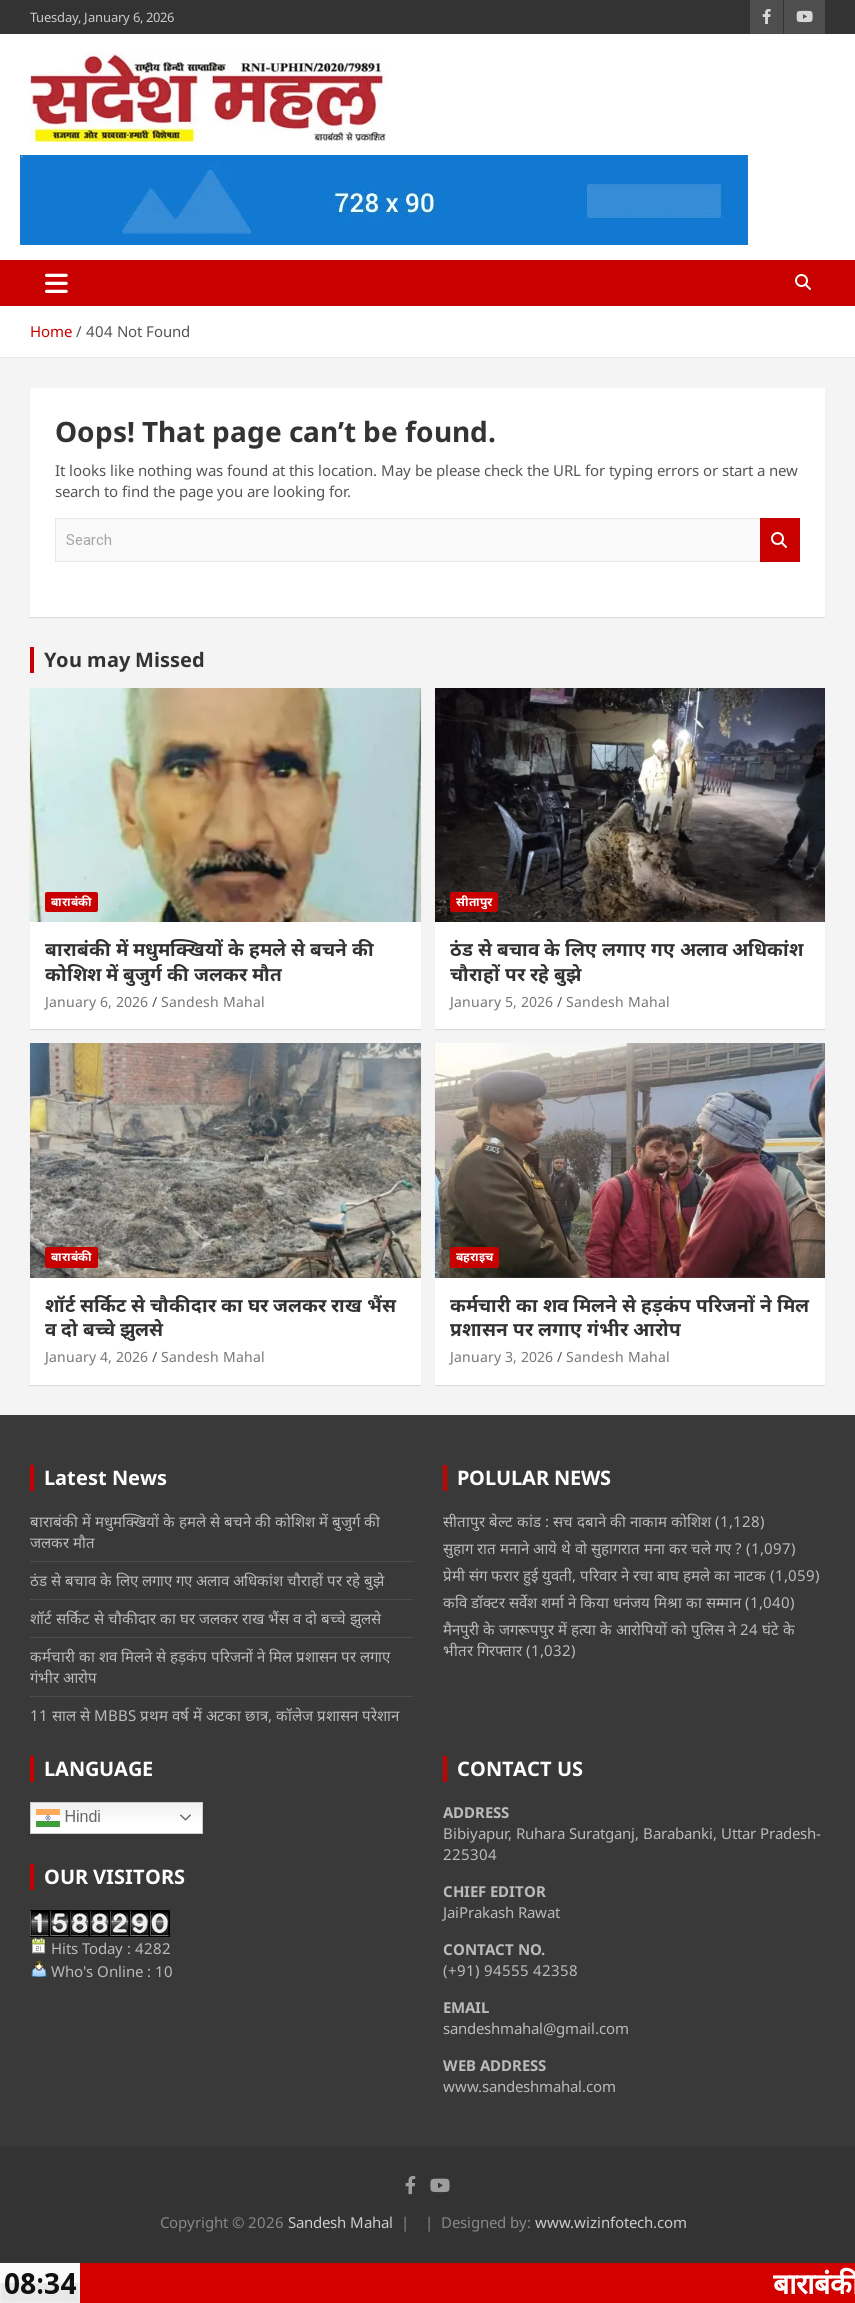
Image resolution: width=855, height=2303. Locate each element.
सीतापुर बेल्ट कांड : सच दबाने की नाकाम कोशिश (577, 1521)
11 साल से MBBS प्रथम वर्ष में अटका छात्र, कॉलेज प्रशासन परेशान (214, 1715)
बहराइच (474, 1256)
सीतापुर (474, 901)
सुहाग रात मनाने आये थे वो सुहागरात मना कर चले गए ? (592, 1548)
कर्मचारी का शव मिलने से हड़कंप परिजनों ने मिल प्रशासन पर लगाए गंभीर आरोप (629, 1317)
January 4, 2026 (96, 1356)
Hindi (68, 1818)
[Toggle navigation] (56, 283)
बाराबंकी (71, 901)
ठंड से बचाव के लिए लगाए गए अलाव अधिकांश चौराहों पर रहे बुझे (626, 961)
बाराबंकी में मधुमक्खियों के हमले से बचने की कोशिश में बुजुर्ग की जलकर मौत (209, 961)
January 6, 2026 (96, 1001)
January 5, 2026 (501, 1001)
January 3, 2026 (501, 1356)
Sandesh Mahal (213, 1001)
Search (780, 540)
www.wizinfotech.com (611, 2222)
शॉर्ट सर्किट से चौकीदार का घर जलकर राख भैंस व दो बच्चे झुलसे (220, 1317)
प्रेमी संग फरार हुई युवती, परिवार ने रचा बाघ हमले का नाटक (604, 1575)
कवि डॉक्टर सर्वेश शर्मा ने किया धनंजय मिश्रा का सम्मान (592, 1602)
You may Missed (124, 659)
